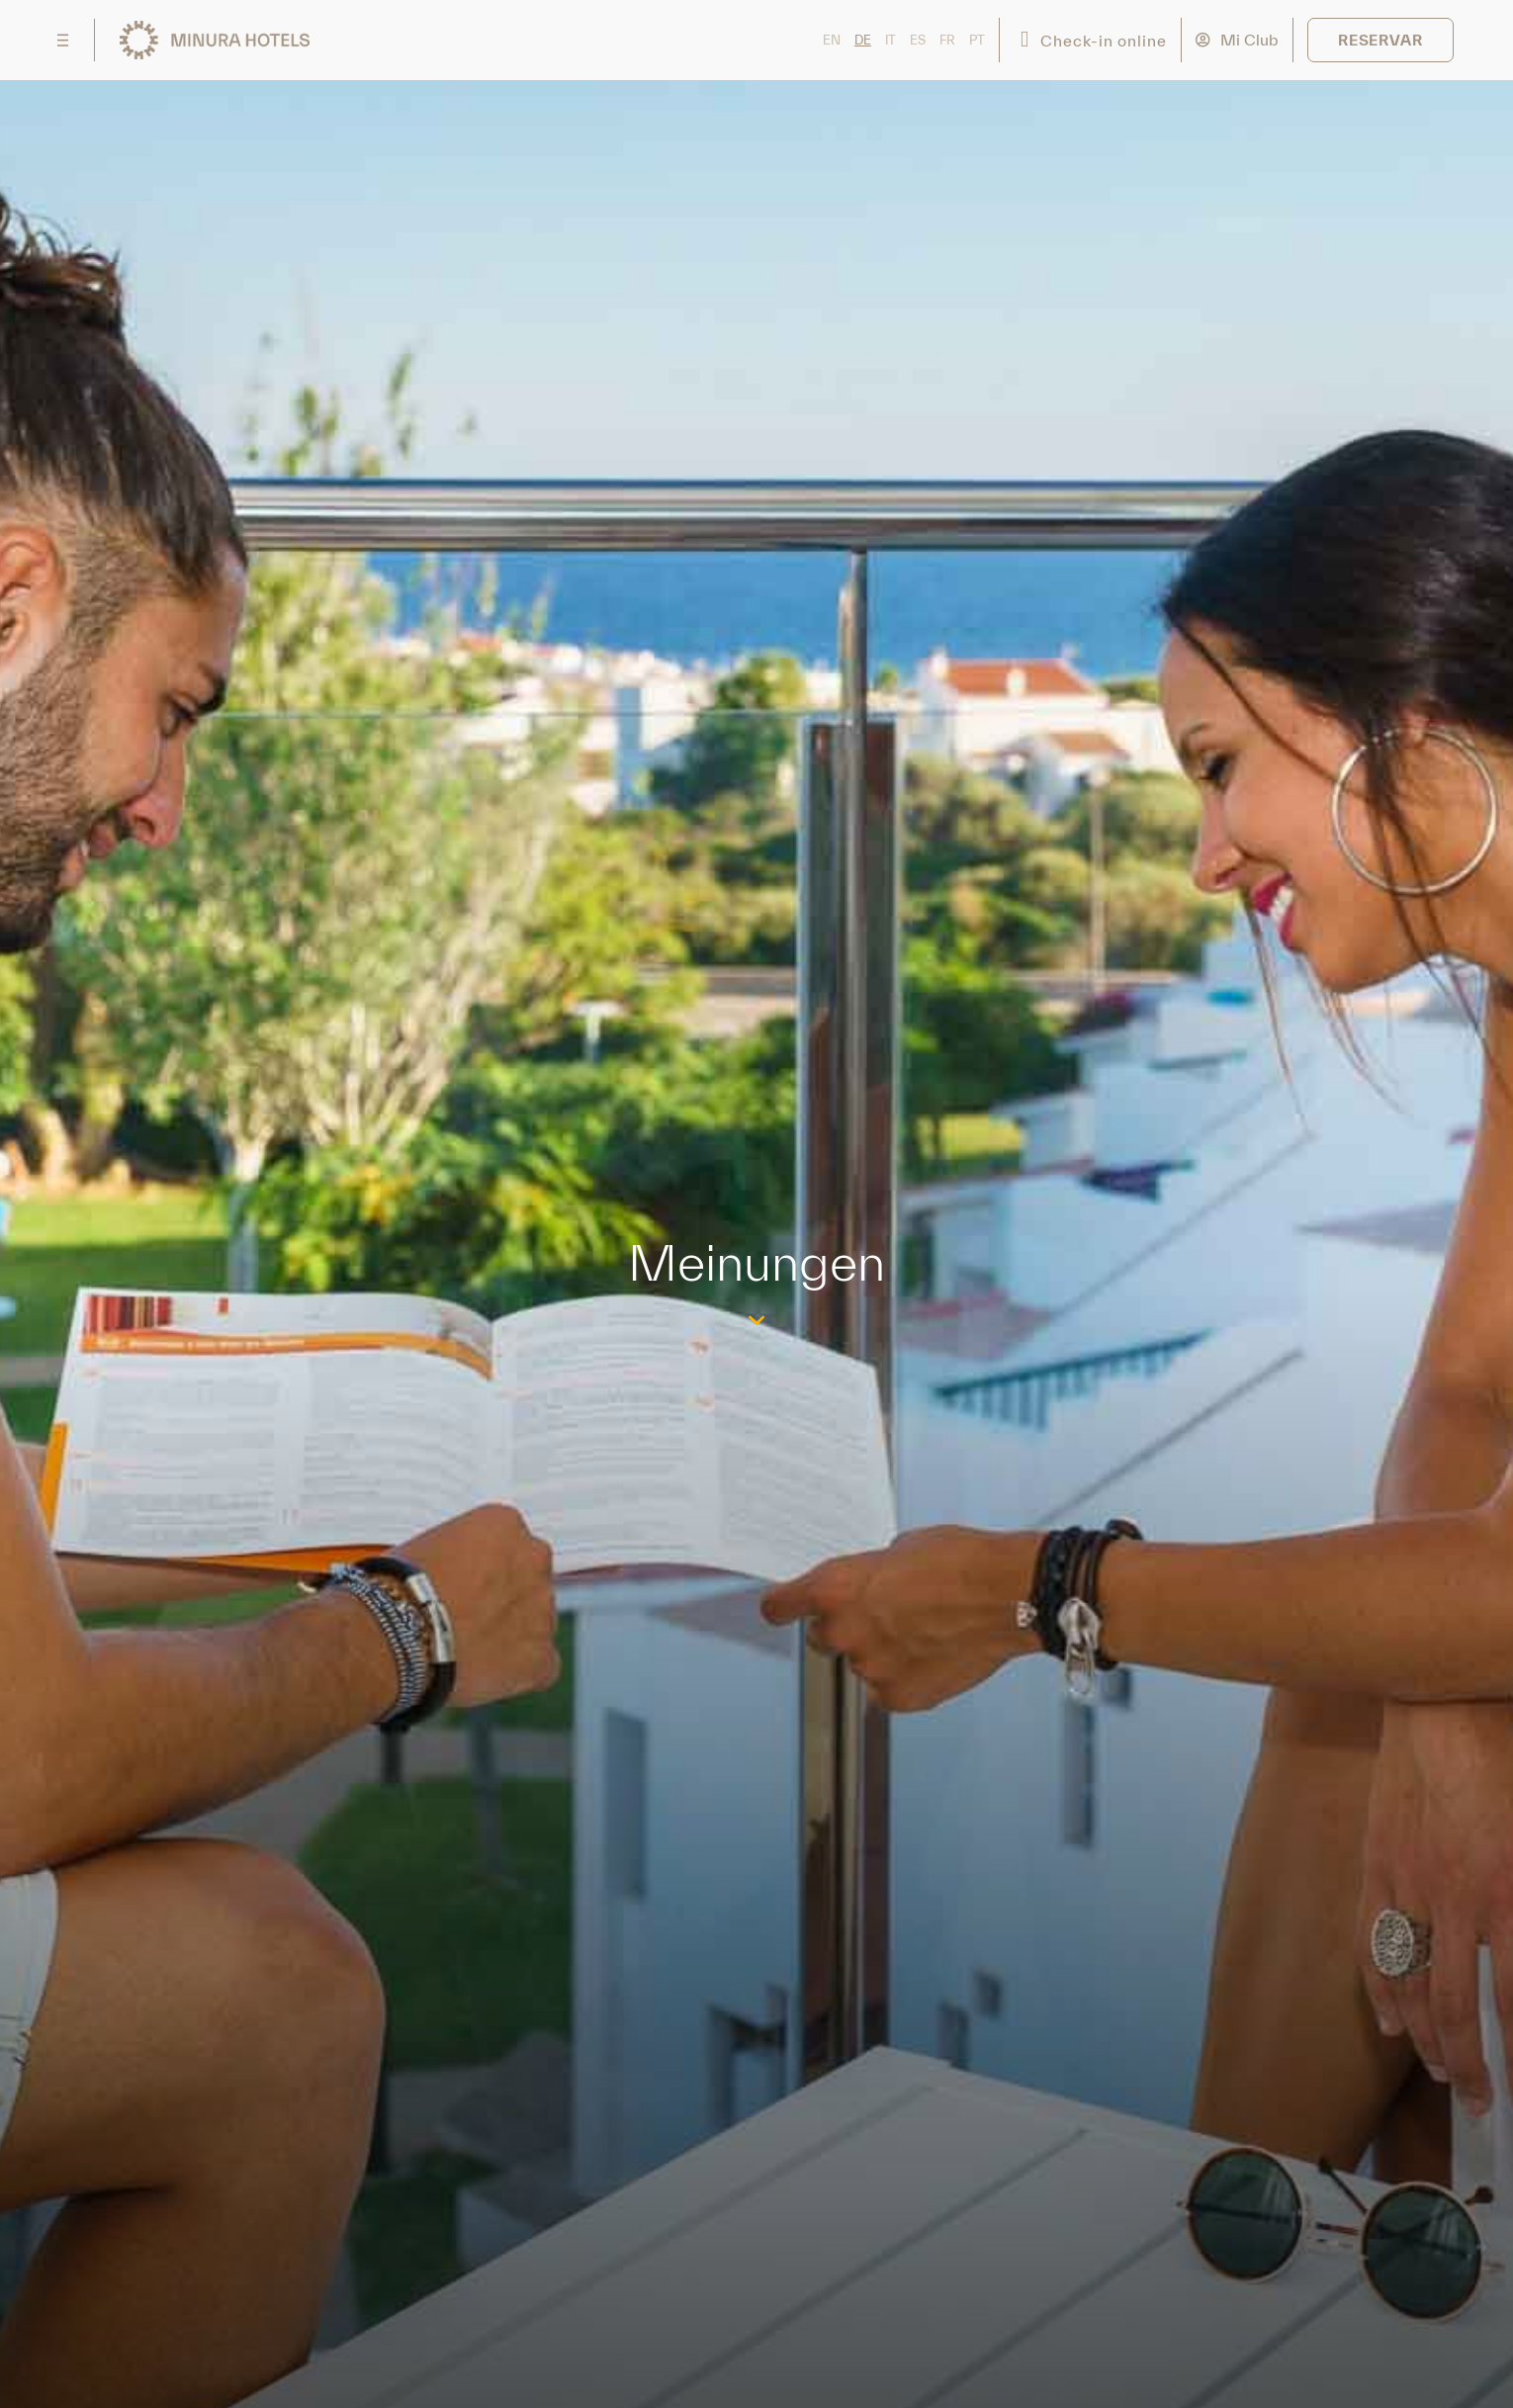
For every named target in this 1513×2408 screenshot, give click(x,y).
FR (947, 40)
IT (890, 40)
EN (832, 40)
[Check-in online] (1025, 40)
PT (977, 40)
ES (918, 40)
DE (862, 40)
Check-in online (1103, 40)
